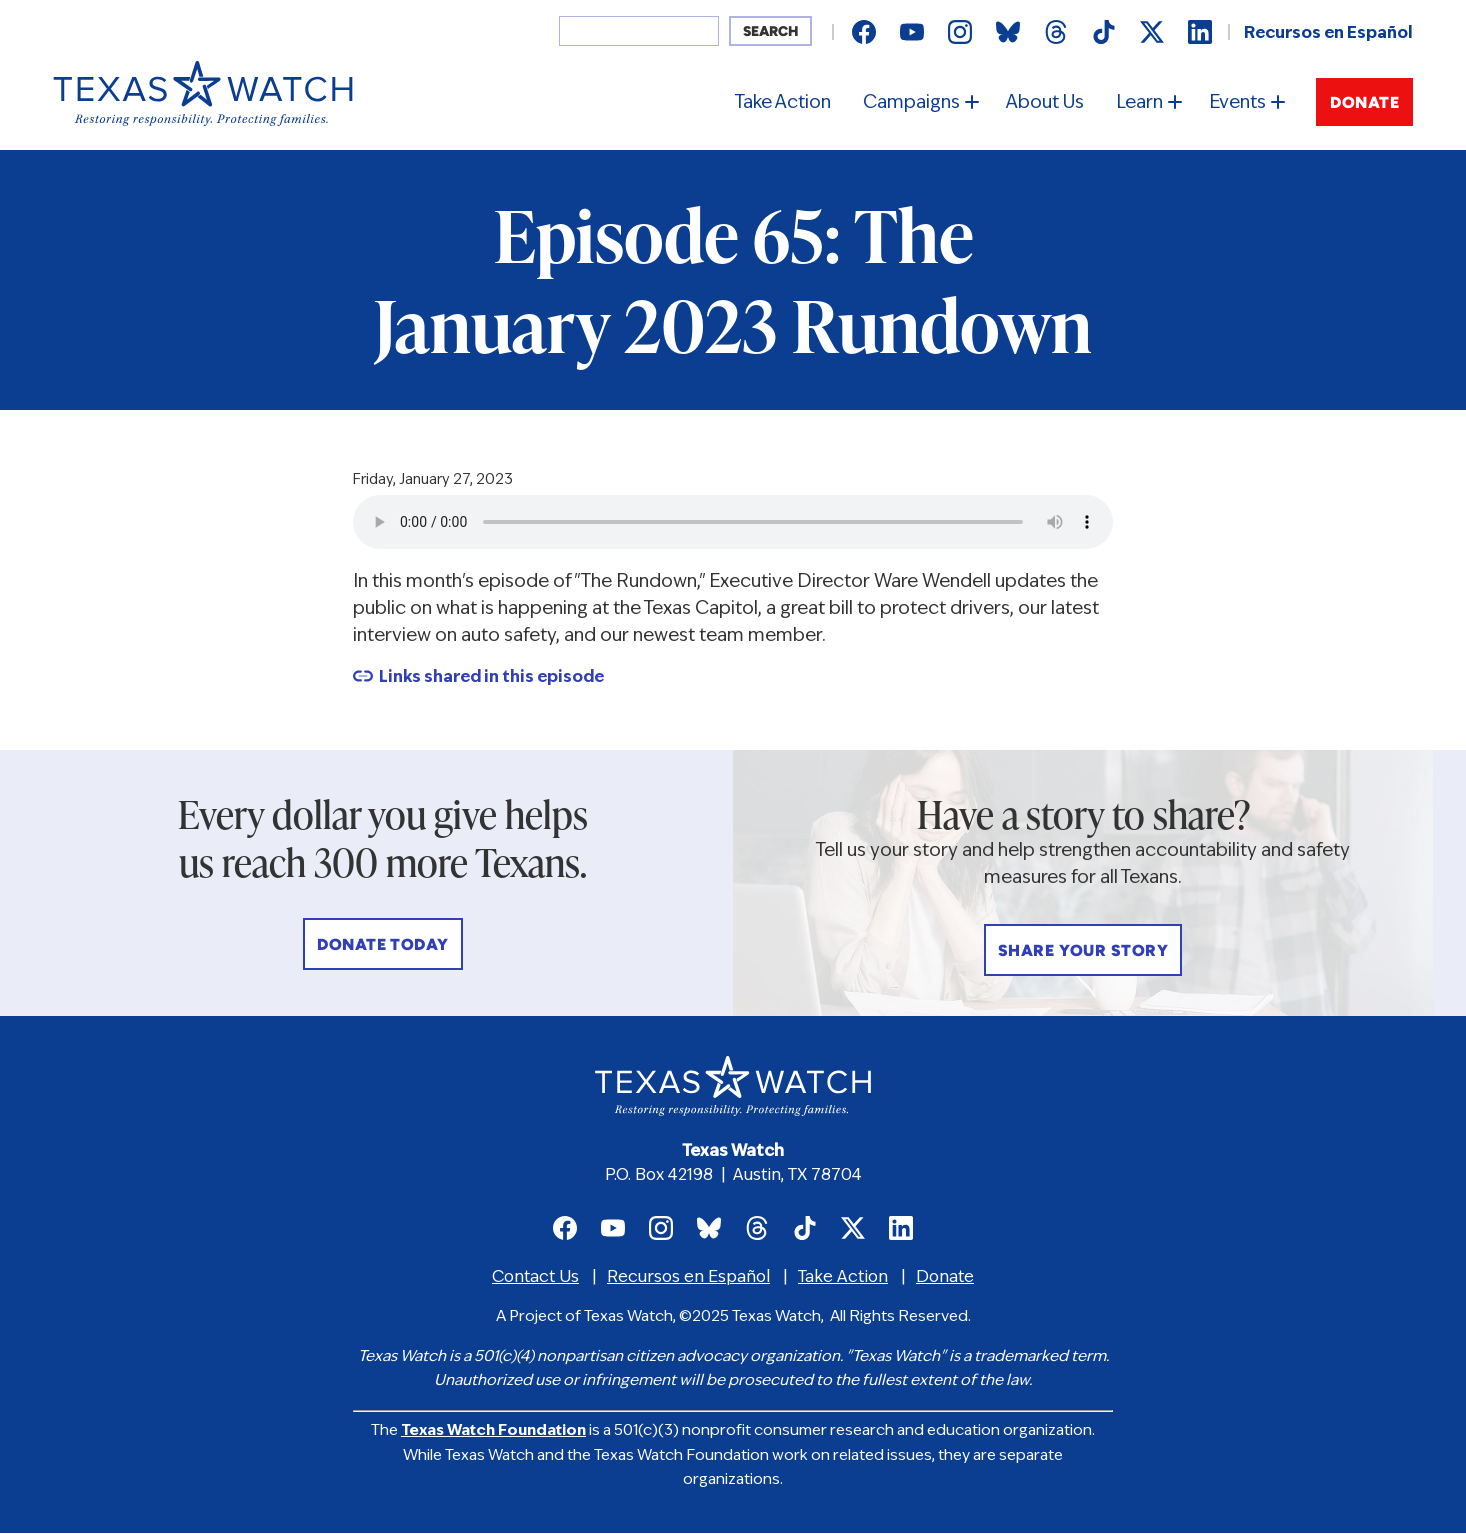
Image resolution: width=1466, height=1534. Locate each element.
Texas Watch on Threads (1056, 32)
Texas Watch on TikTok (1104, 32)
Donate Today (383, 946)
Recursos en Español (1328, 34)
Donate (1364, 104)
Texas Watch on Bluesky (1008, 32)
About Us (1045, 103)
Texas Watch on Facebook (864, 32)
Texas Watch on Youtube (912, 32)
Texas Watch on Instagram (960, 32)
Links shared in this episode (491, 678)
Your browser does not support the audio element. (733, 522)
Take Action (783, 103)
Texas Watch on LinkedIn (1200, 32)
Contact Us (535, 1278)
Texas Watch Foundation (493, 1431)
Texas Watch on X (1152, 32)
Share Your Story (1083, 952)
